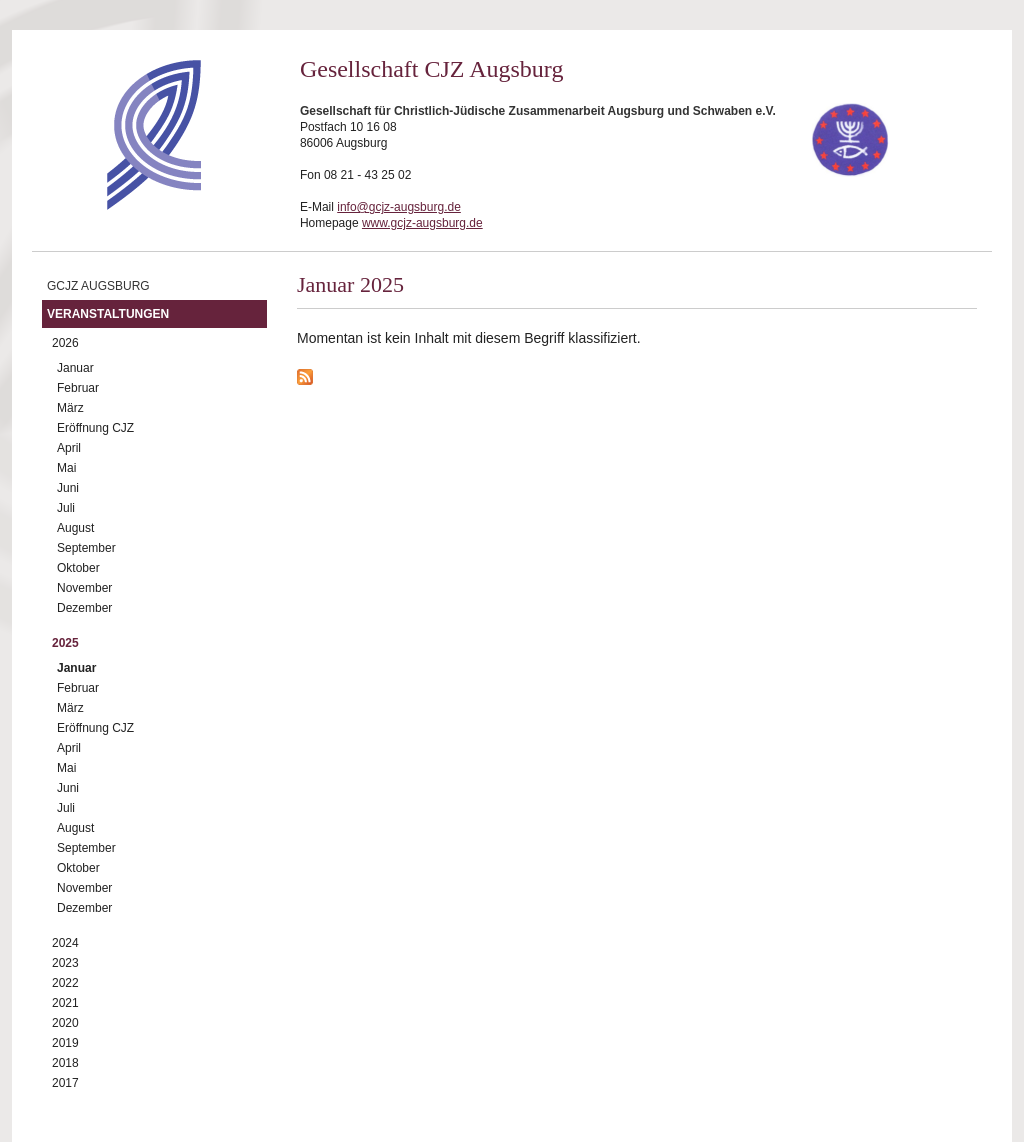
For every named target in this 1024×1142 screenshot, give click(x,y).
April (69, 448)
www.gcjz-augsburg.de (422, 223)
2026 (65, 343)
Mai (66, 468)
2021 (65, 1003)
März (70, 408)
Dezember (84, 608)
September (86, 548)
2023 (65, 963)
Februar (78, 388)
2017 (65, 1083)
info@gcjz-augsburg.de (399, 207)
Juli (66, 508)
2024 (65, 943)
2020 (65, 1023)
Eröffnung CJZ (95, 428)
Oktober (78, 568)
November (84, 588)
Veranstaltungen (108, 314)
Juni (68, 488)
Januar (75, 368)
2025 (65, 643)
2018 (65, 1063)
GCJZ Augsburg (98, 286)
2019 (65, 1043)
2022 (65, 983)
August (75, 528)
